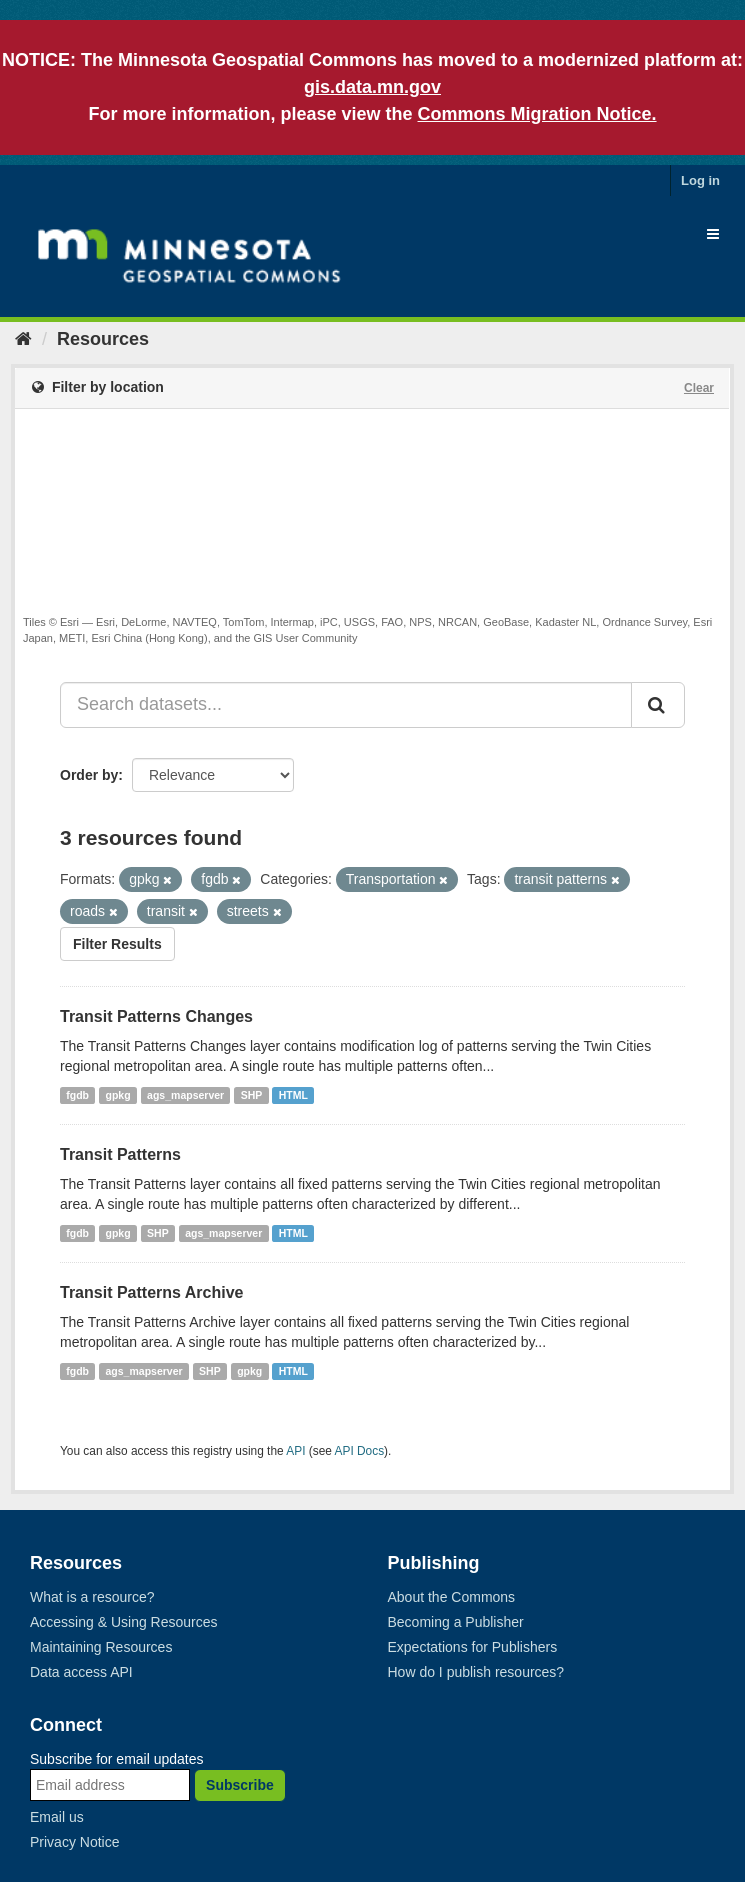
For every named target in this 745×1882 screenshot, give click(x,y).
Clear (699, 388)
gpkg (118, 1095)
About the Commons (452, 1597)
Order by (89, 775)
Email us (57, 1817)
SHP (252, 1095)
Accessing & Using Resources (124, 1622)
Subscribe (240, 1785)
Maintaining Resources (101, 1647)
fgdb (77, 1095)
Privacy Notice (74, 1842)
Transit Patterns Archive (151, 1292)
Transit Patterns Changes (156, 1016)
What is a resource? (92, 1597)
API (295, 1451)
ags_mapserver (185, 1095)
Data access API (81, 1672)
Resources (103, 339)
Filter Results (117, 944)
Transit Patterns (120, 1154)
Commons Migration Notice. (537, 114)
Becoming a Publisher (456, 1622)
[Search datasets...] (346, 705)
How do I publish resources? (476, 1672)
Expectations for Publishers (473, 1647)
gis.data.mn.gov (372, 87)
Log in (700, 180)
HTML (293, 1095)
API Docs (360, 1451)
